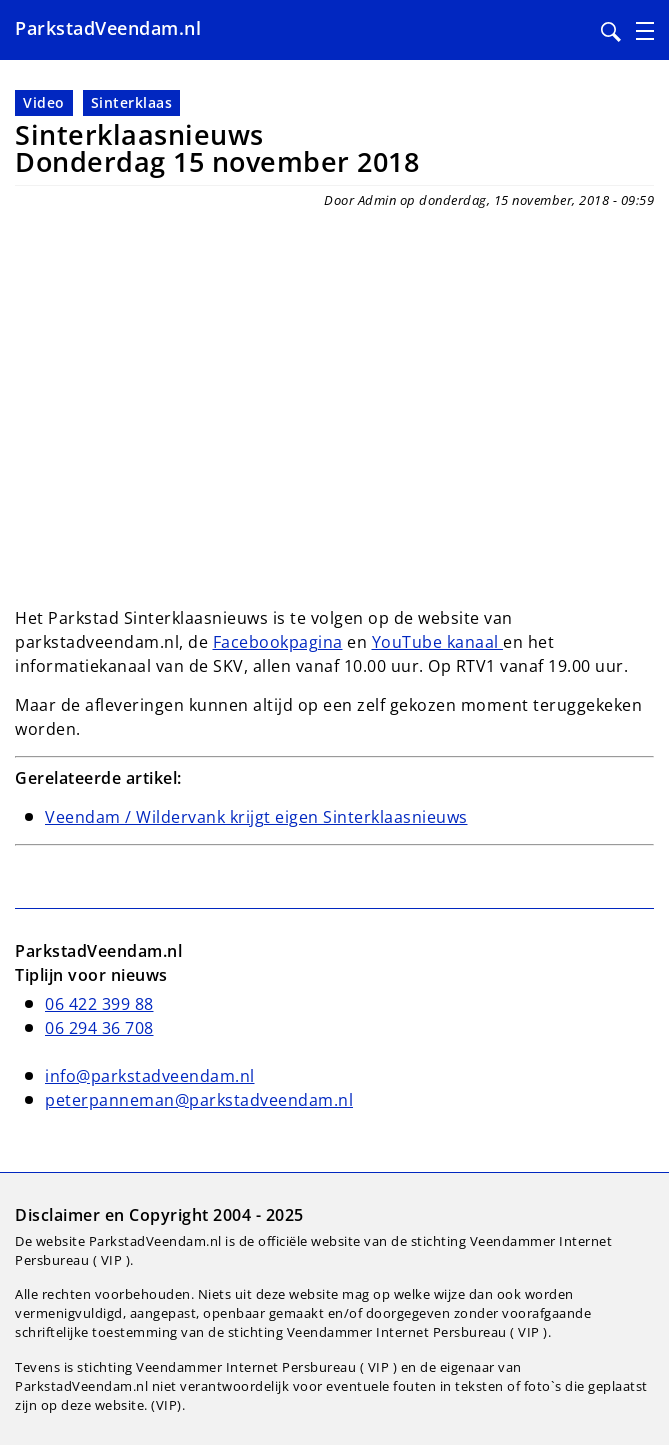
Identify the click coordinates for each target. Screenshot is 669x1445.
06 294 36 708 (99, 1028)
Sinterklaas (132, 102)
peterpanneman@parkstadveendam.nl (199, 1100)
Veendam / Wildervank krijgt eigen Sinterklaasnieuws (256, 817)
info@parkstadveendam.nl (150, 1076)
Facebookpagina (278, 642)
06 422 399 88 (99, 1004)
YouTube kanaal (438, 642)
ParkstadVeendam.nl (108, 28)
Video (44, 102)
